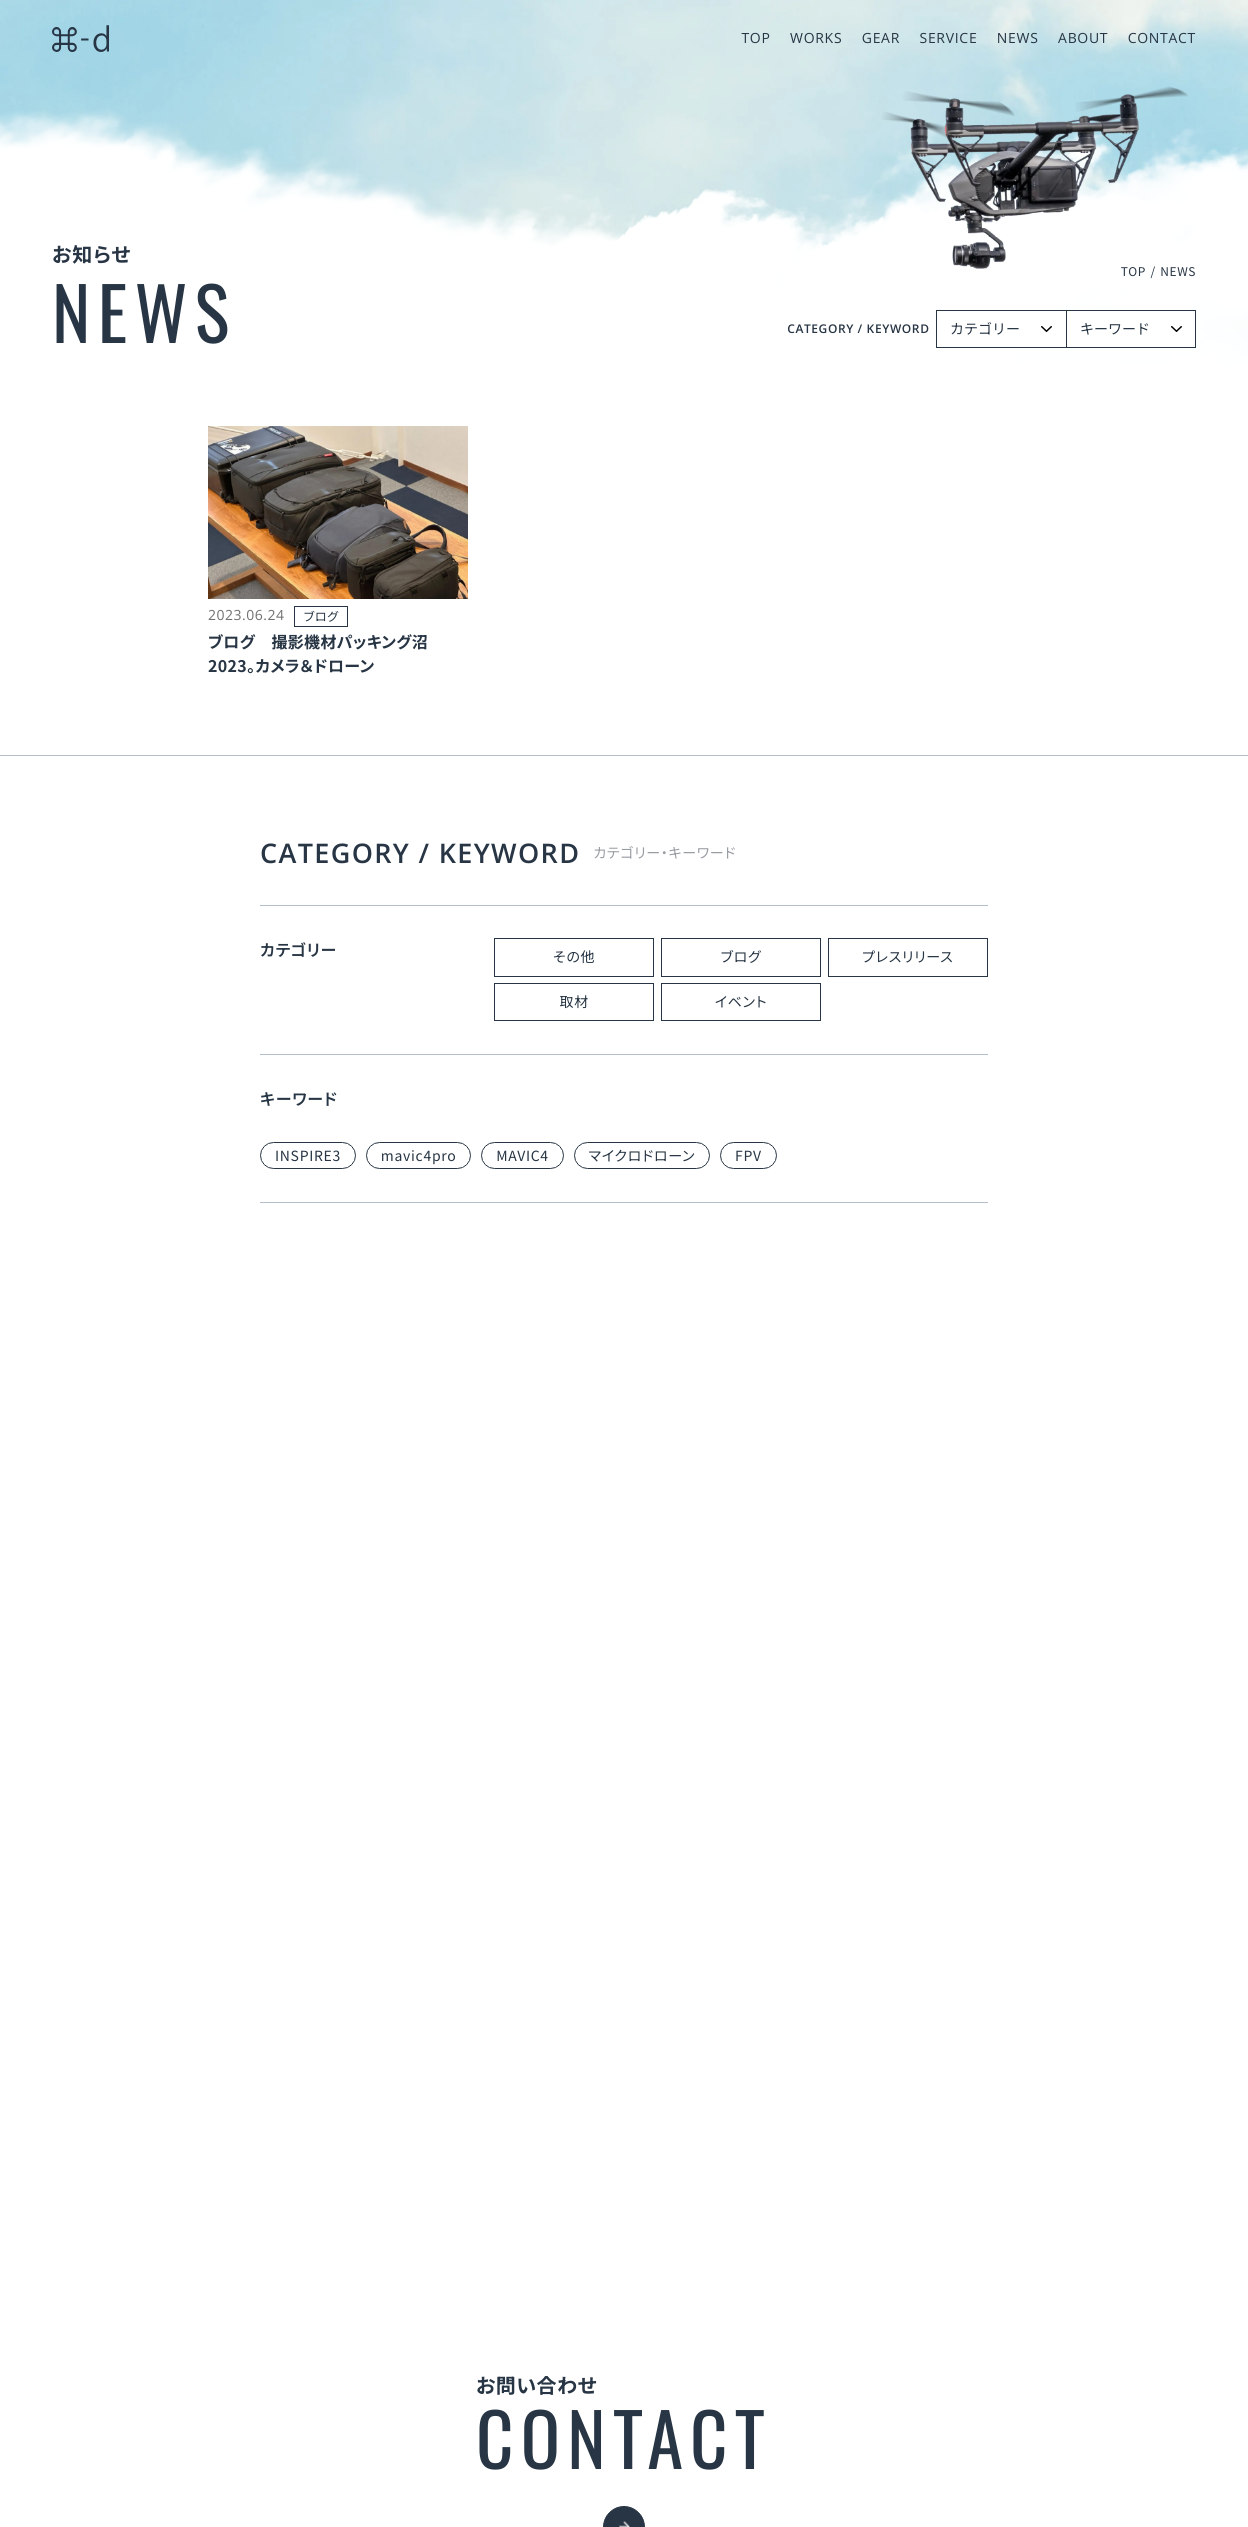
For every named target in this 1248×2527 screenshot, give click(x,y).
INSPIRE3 (308, 1156)
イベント (741, 1002)
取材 (573, 1002)
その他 (574, 957)
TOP (1133, 271)
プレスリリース (907, 957)
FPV (748, 1156)
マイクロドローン (642, 1156)
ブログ (741, 957)
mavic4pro (419, 1156)
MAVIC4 (522, 1156)
